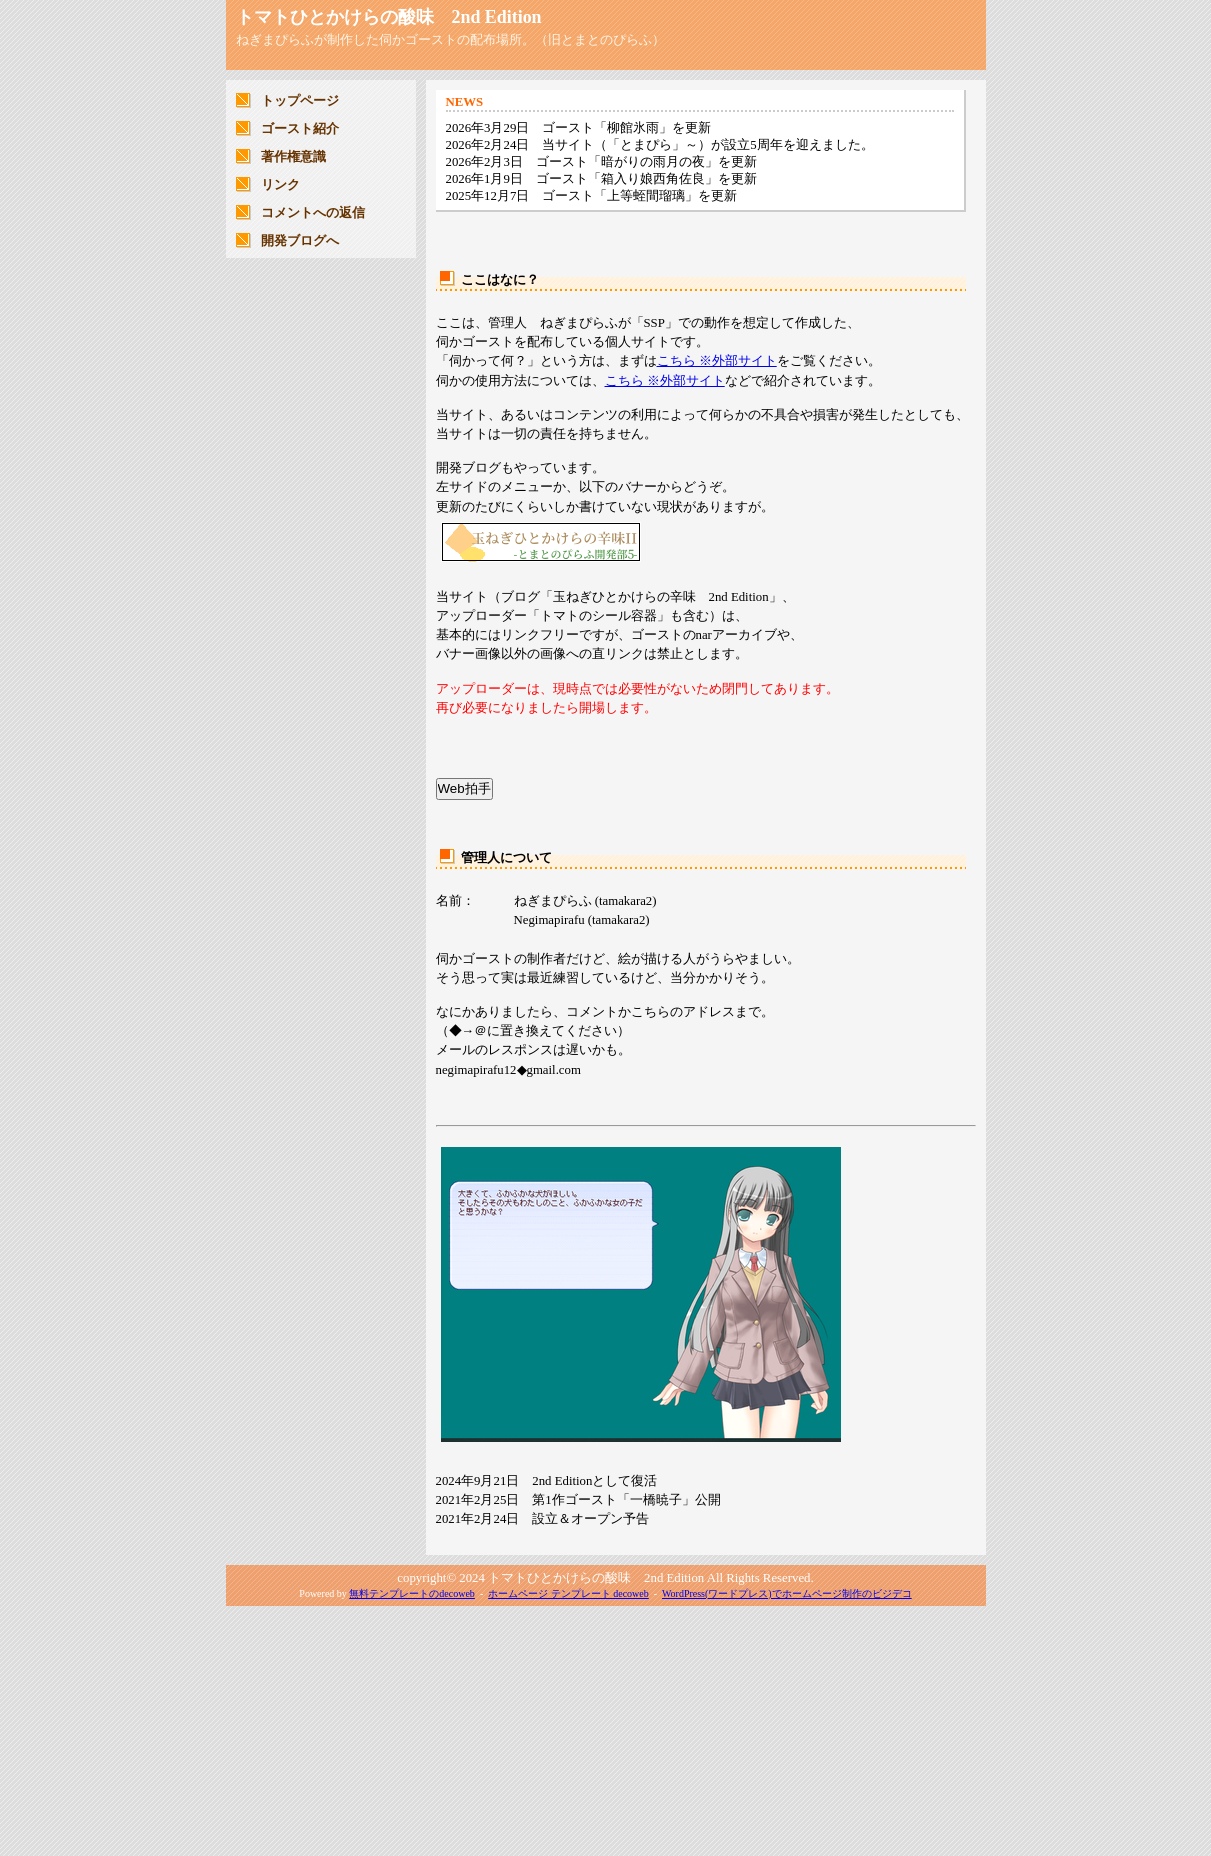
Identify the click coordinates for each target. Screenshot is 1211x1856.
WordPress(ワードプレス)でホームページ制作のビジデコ (787, 1593)
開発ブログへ (300, 241)
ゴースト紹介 (300, 129)
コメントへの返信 (313, 213)
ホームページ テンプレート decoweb (568, 1593)
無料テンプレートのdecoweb (412, 1593)
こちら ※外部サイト (717, 361)
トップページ (300, 101)
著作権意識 (293, 157)
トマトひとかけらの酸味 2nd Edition (389, 17)
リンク (280, 185)
